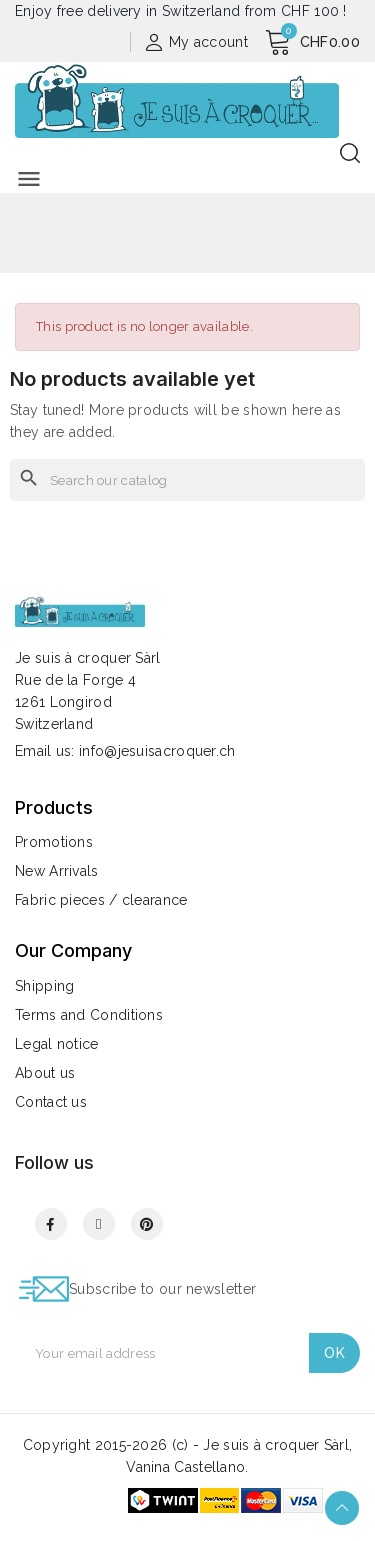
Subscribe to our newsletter (162, 1289)
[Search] (187, 480)
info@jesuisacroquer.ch (157, 751)
